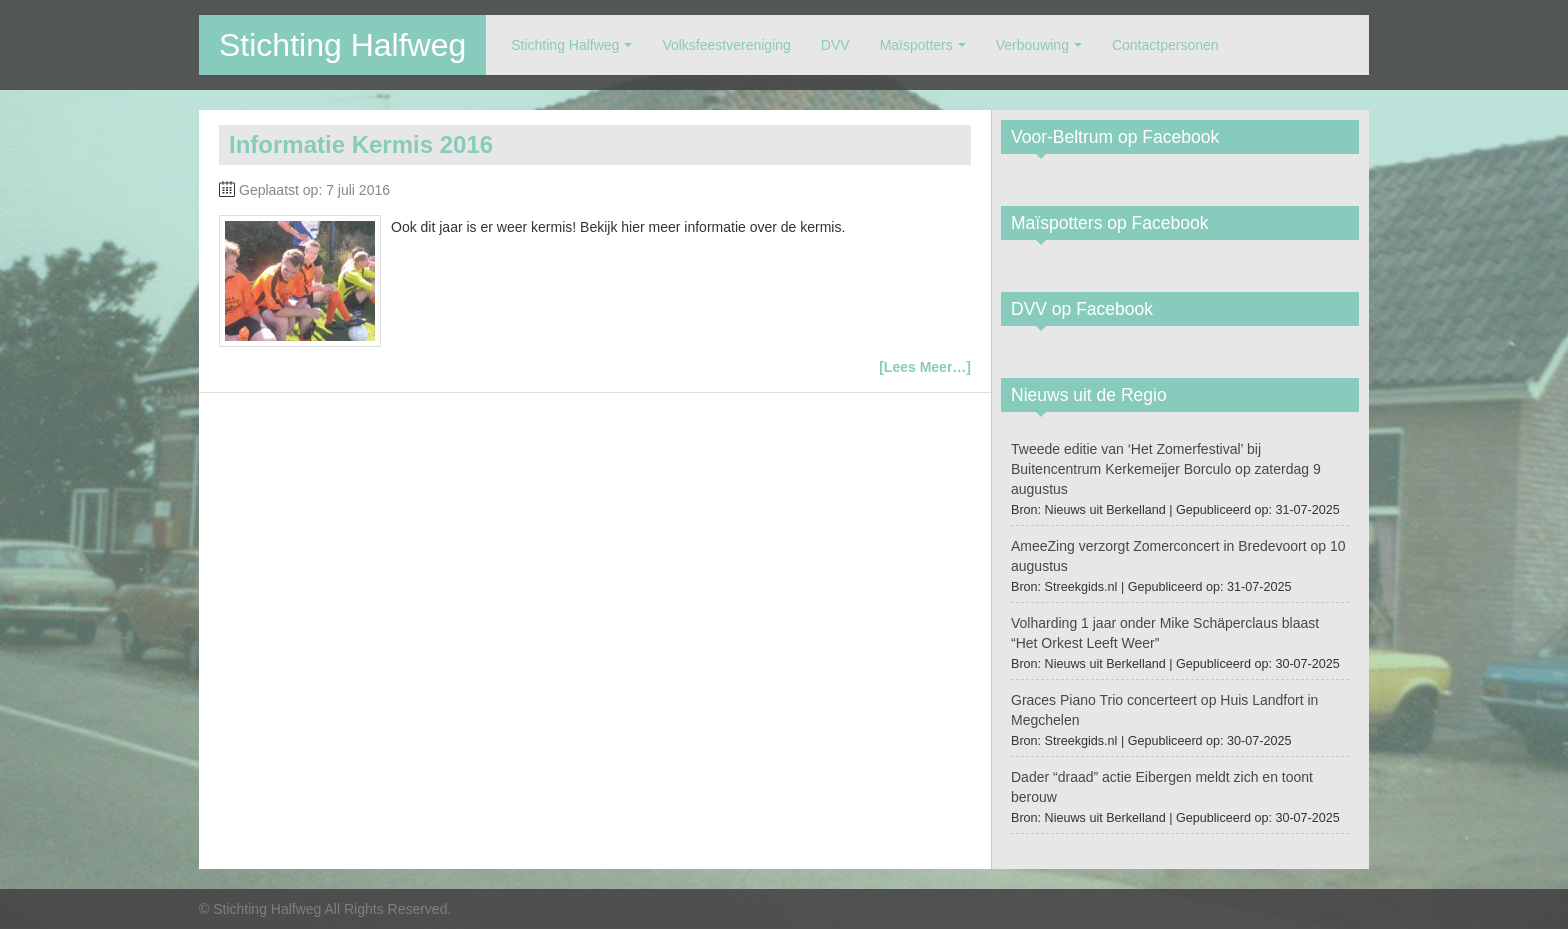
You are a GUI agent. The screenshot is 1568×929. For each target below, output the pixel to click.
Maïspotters (916, 45)
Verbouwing (1032, 45)
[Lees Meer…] (925, 367)
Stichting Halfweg (342, 45)
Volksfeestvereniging (726, 45)
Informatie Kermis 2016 (361, 144)
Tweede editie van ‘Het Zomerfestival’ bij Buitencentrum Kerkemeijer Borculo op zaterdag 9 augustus (1166, 469)
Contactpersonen (1165, 45)
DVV (835, 45)
